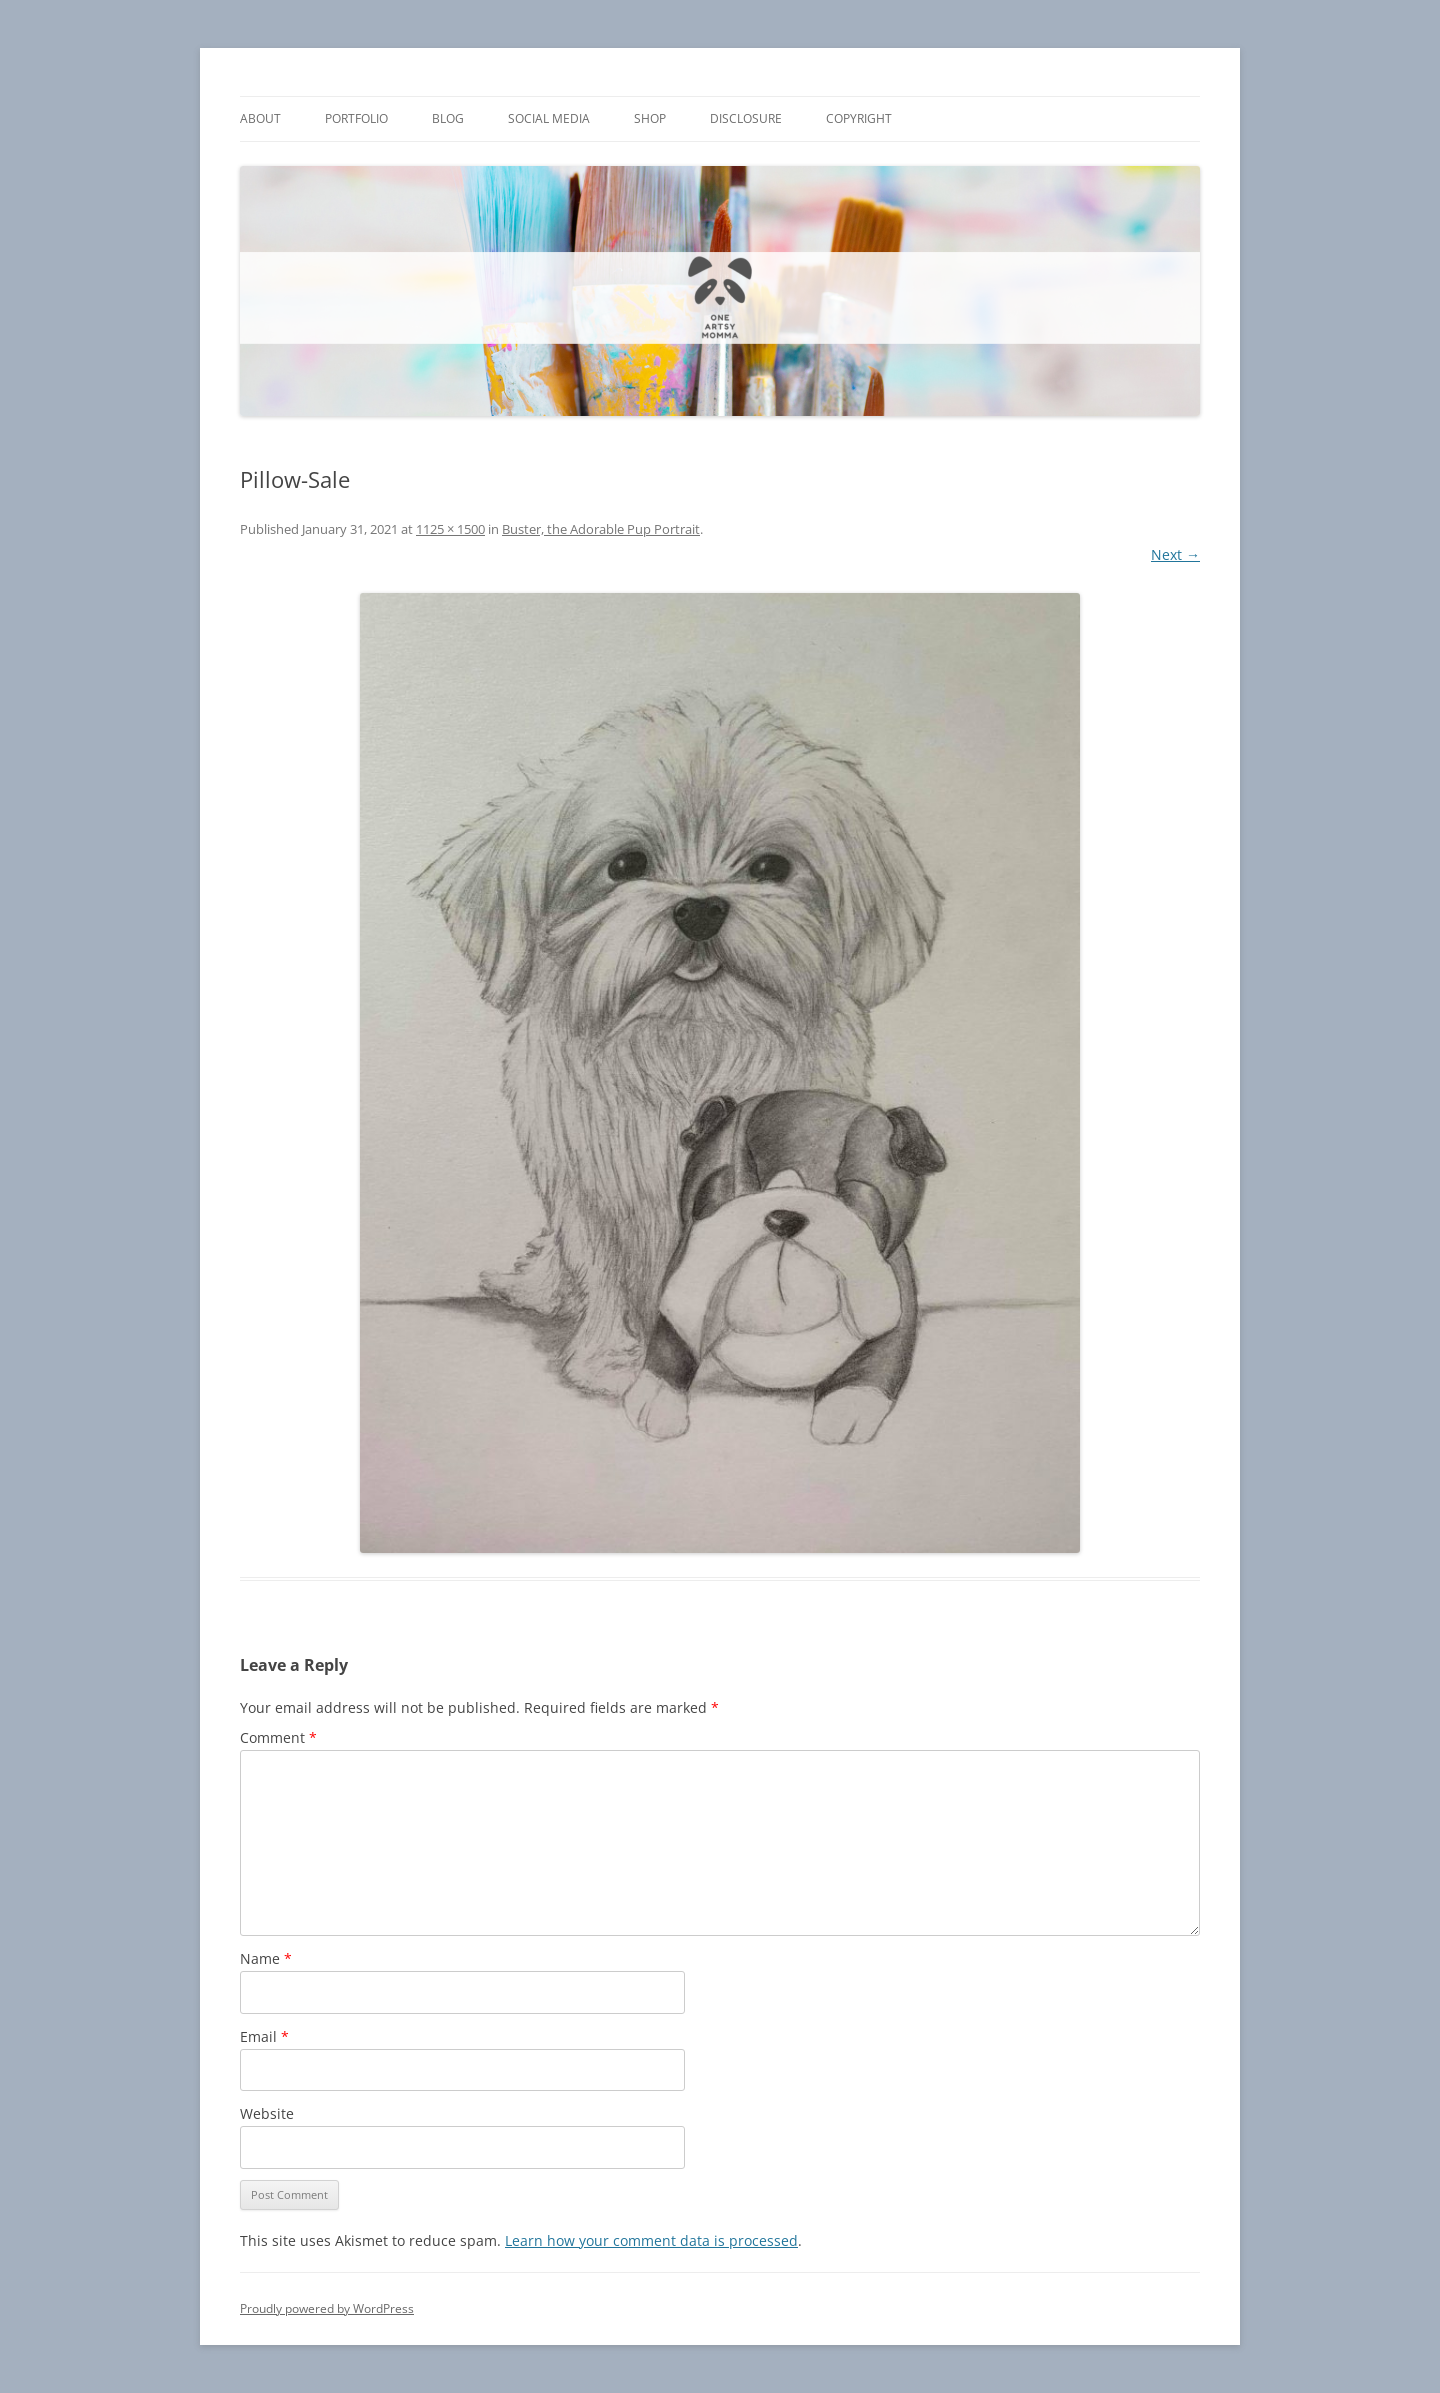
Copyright (859, 118)
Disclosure (746, 118)
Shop (650, 118)
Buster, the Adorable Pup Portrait (601, 529)
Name (266, 1958)
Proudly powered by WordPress (327, 2308)
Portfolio (356, 118)
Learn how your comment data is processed (651, 2240)
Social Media (549, 118)
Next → (1175, 554)
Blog (448, 118)
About (260, 118)
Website (267, 2113)
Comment (278, 1737)
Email (264, 2036)
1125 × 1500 (450, 529)
